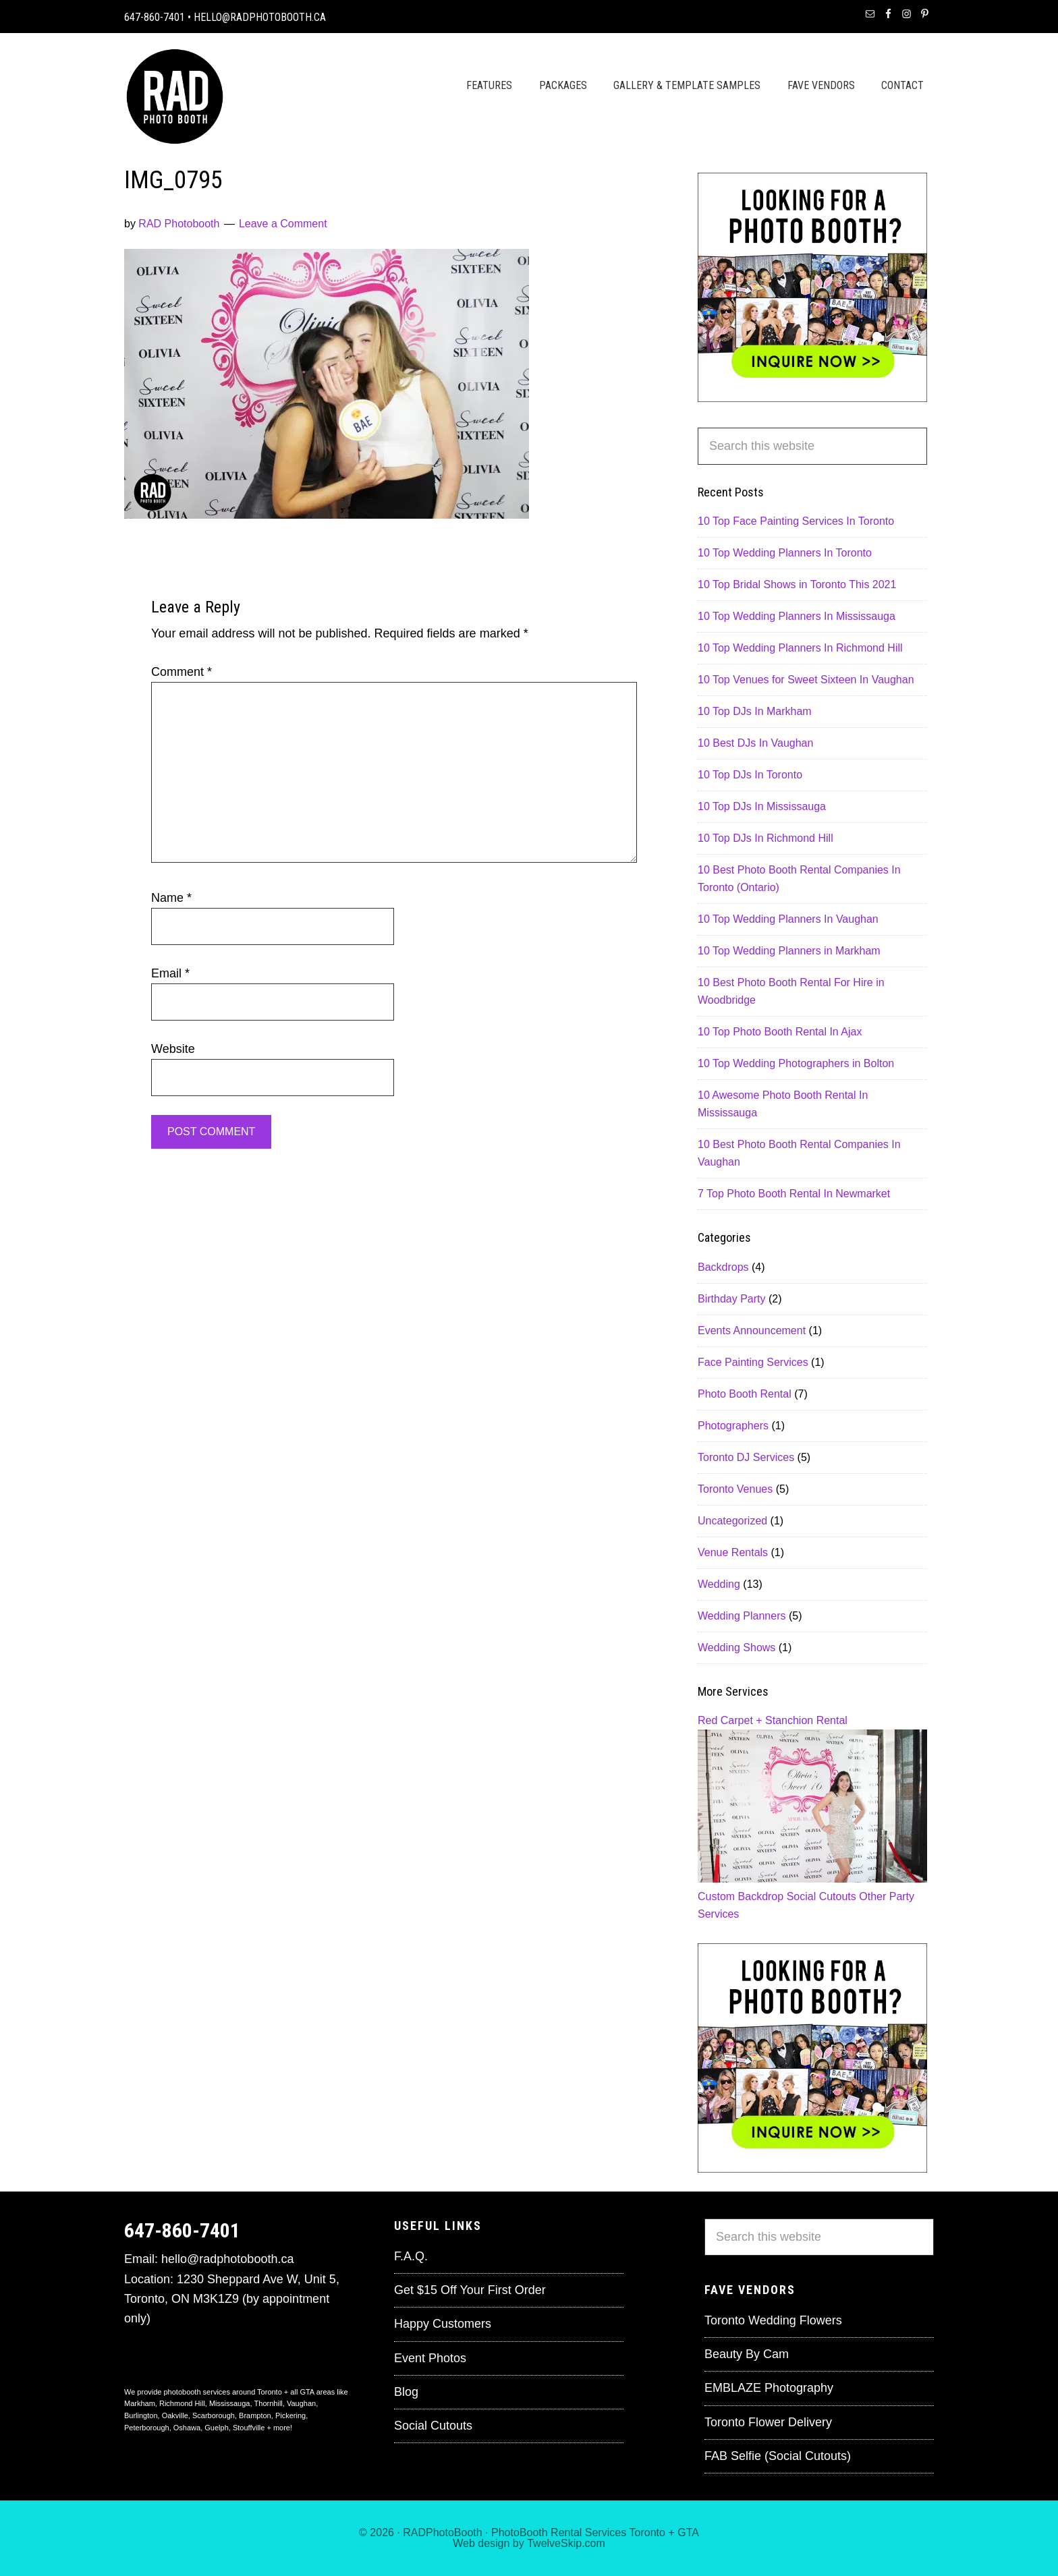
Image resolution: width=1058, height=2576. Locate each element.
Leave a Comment (283, 223)
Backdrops (723, 1267)
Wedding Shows (736, 1647)
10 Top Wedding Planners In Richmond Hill (800, 648)
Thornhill (268, 2403)
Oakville (175, 2415)
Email (170, 973)
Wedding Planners (741, 1616)
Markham (139, 2403)
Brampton (255, 2415)
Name (171, 898)
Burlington (141, 2415)
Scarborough (213, 2415)
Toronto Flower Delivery (768, 2422)
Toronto (647, 2532)
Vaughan (301, 2403)
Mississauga (229, 2403)
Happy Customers (442, 2323)
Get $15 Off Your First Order (470, 2290)
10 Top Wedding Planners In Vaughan (788, 919)
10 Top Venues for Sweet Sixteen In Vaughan (806, 679)
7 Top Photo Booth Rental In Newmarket (794, 1193)
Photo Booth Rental (744, 1394)
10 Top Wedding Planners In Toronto (785, 553)
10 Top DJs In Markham (755, 711)
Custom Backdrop (740, 1896)
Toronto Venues (735, 1489)
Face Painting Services (753, 1362)
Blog (406, 2392)
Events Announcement (752, 1330)
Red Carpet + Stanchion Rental (772, 1720)
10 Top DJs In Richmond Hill (765, 838)
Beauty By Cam (746, 2354)
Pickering (290, 2415)
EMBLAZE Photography (768, 2388)
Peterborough (146, 2428)
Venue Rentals (733, 1552)
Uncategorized (732, 1520)
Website (173, 1049)
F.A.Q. (411, 2256)
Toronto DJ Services (746, 1457)
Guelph (216, 2428)
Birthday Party (731, 1299)
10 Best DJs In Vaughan (755, 743)
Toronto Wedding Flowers (773, 2320)
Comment (181, 672)
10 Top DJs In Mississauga (762, 806)
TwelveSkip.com (566, 2543)
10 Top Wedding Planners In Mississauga (796, 616)
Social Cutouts (821, 1896)
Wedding (719, 1584)
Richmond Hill (182, 2403)
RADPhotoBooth (442, 2532)
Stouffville (249, 2428)
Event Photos (430, 2358)
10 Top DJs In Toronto (750, 774)
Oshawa (186, 2428)
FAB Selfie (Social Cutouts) (777, 2456)
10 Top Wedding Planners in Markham (789, 950)
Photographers (733, 1425)
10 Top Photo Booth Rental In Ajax (780, 1031)
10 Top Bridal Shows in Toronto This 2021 (797, 584)
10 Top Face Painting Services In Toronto (796, 521)
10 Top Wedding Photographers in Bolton (796, 1063)
